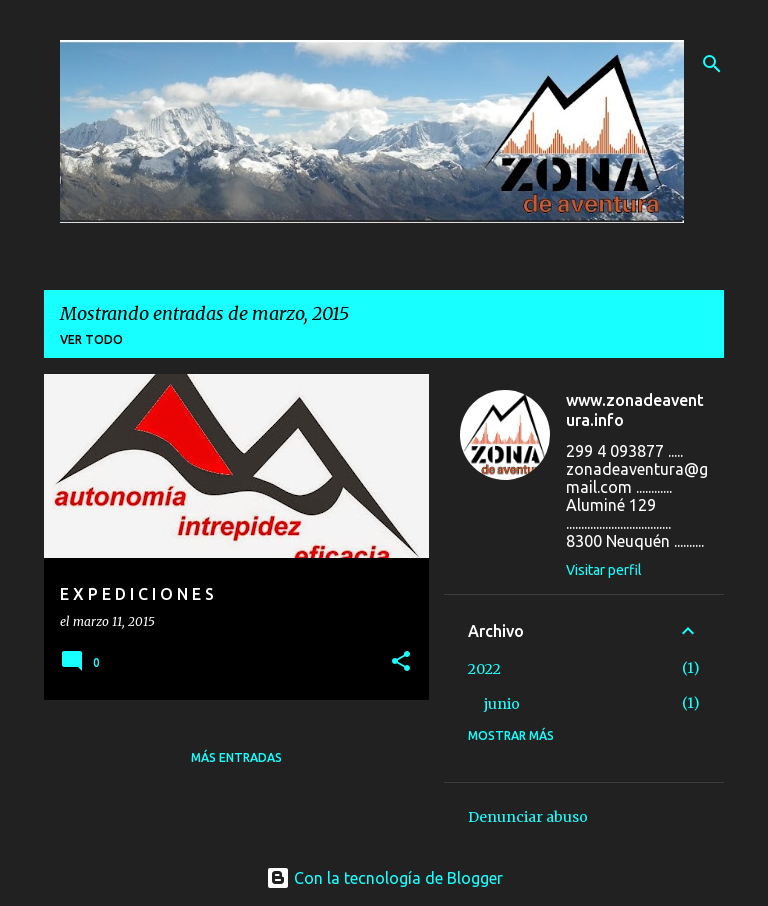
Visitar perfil (604, 570)
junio (502, 704)
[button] (401, 662)
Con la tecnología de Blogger (384, 878)
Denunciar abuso (528, 817)
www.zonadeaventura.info (635, 410)
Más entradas (236, 757)
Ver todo (91, 339)
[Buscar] (712, 64)
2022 (484, 669)
